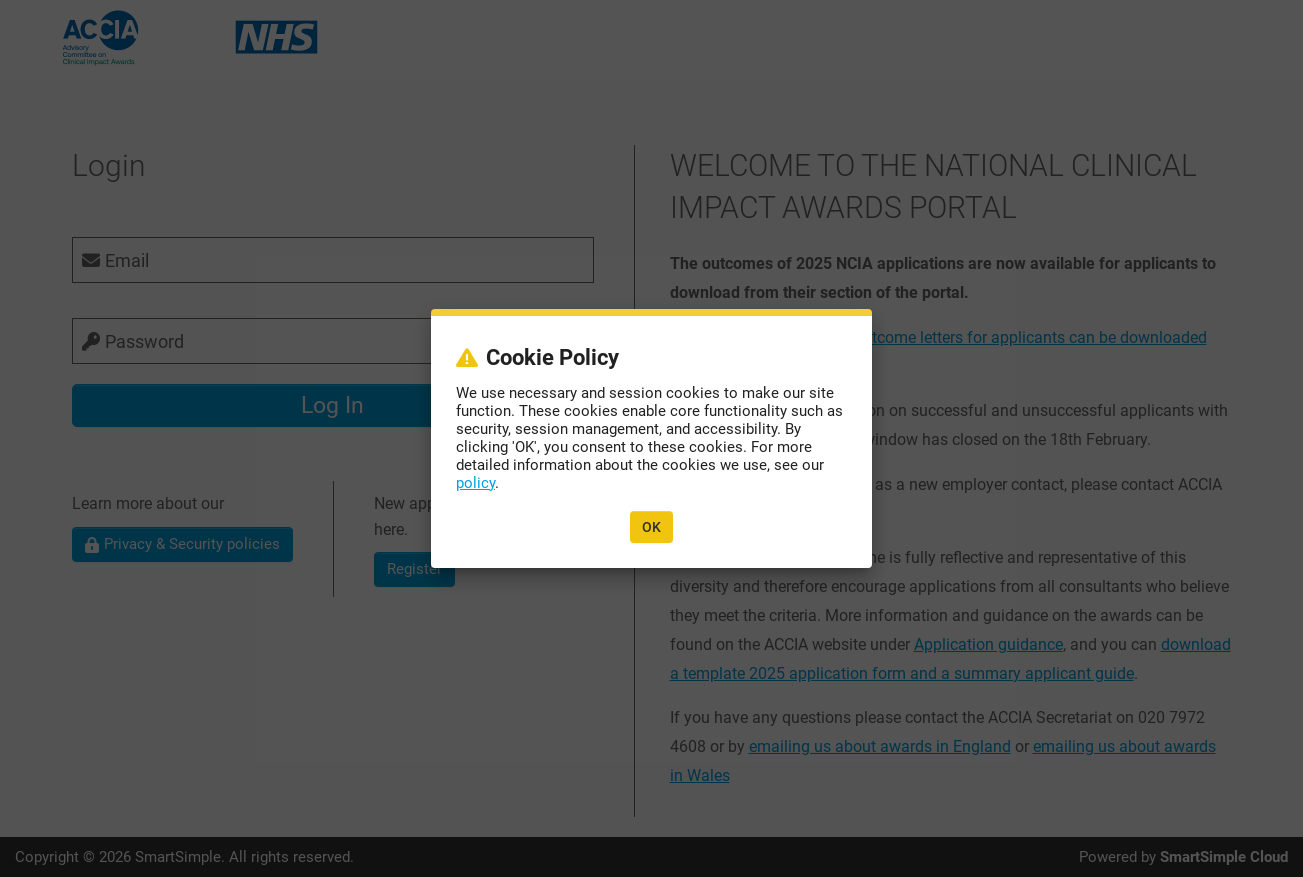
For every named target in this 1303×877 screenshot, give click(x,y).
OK (651, 526)
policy (476, 483)
